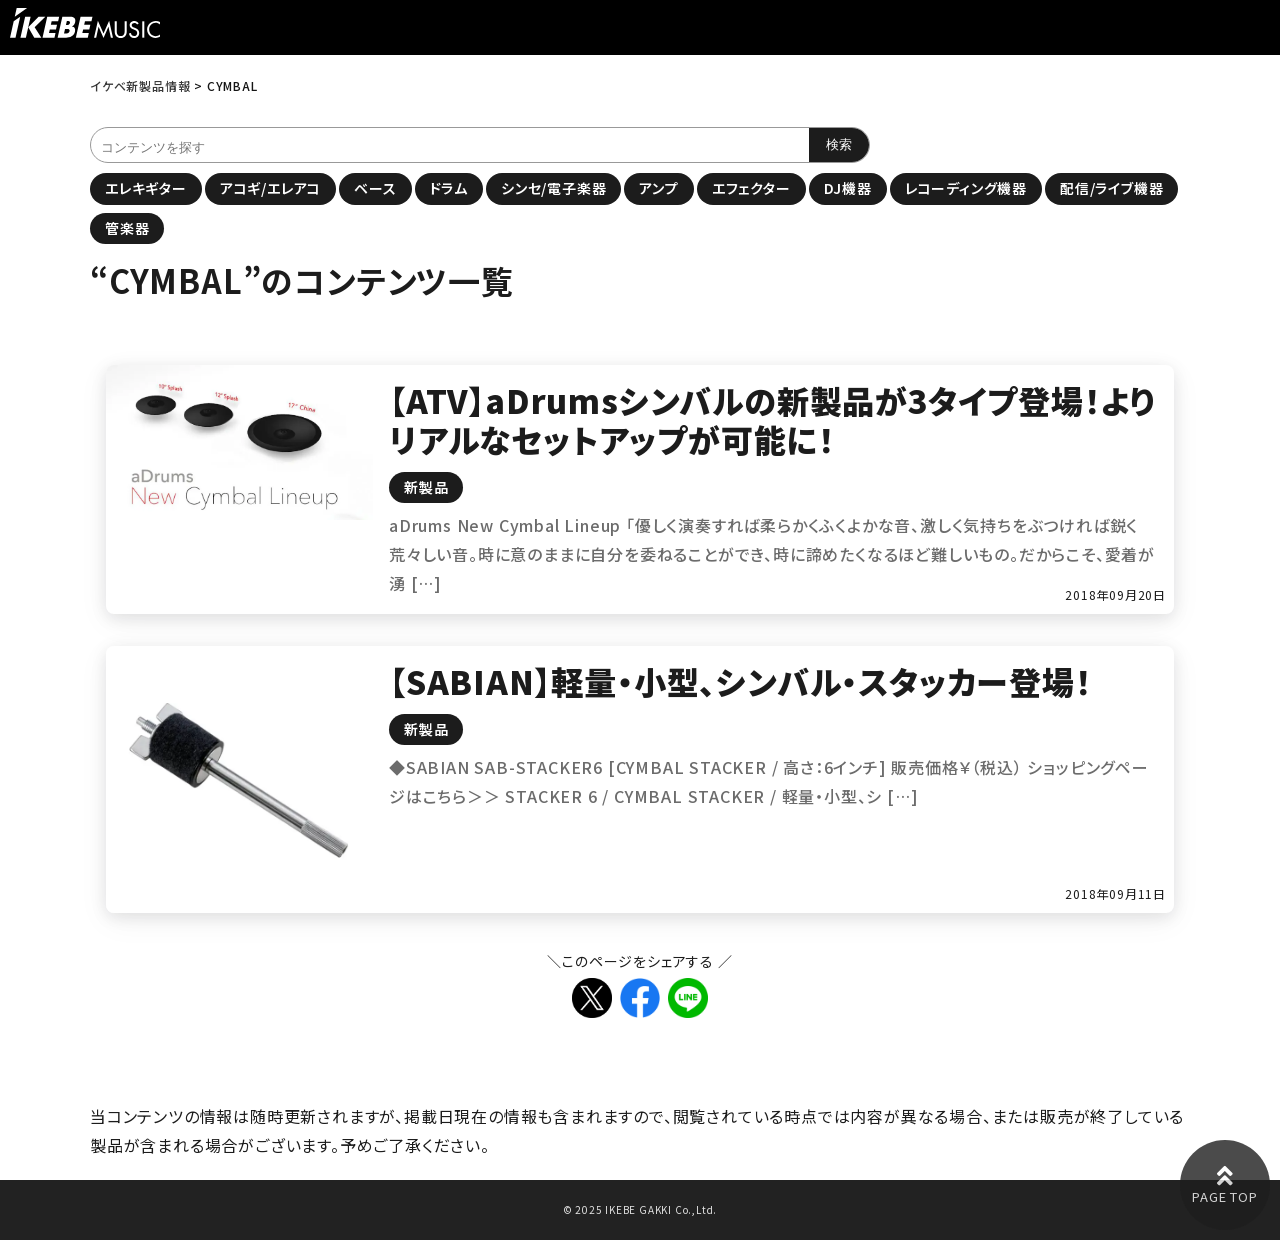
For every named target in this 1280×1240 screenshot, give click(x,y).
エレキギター (146, 188)
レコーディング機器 (966, 188)
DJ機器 (848, 188)
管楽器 (127, 228)
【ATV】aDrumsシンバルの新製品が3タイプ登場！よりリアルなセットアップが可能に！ (772, 419)
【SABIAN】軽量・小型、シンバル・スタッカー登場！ (740, 681)
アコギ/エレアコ (270, 188)
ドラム (449, 188)
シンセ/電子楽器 (553, 188)
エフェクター (751, 188)
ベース (375, 188)
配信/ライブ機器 (1111, 188)
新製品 (426, 487)
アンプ (658, 188)
